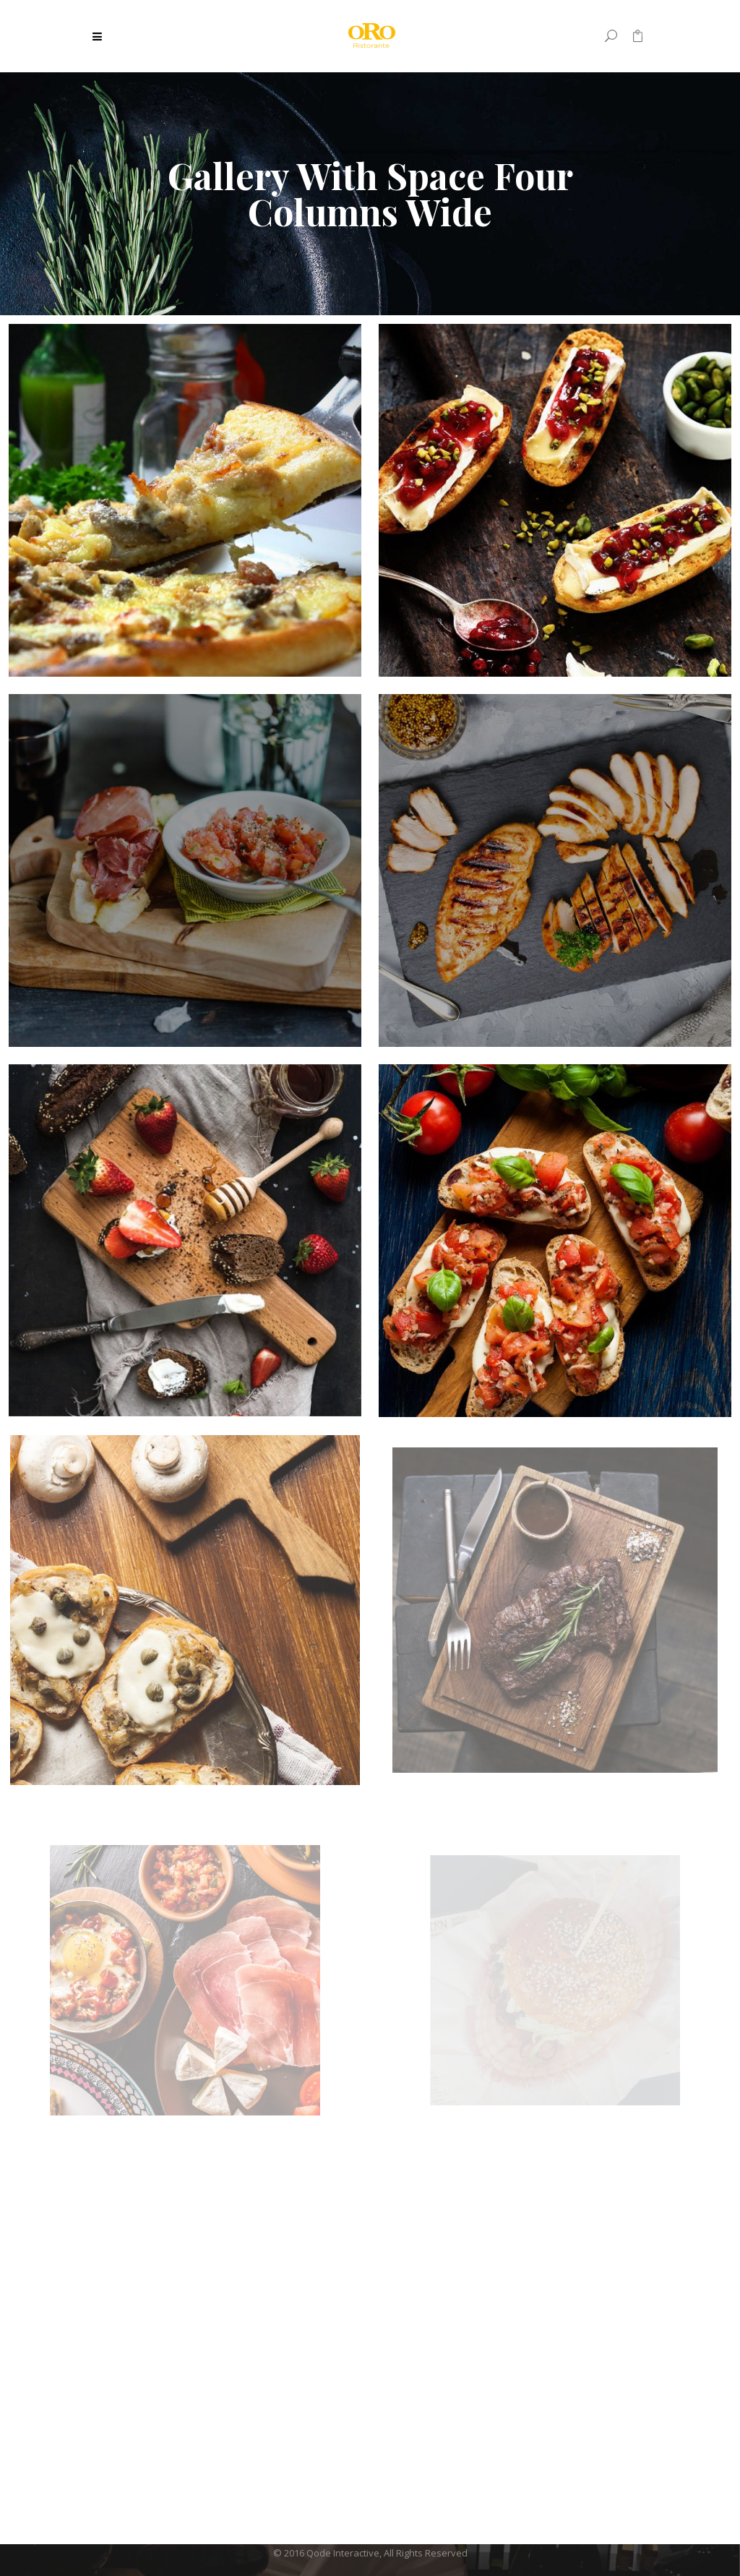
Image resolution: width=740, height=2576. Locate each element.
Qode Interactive (342, 2552)
